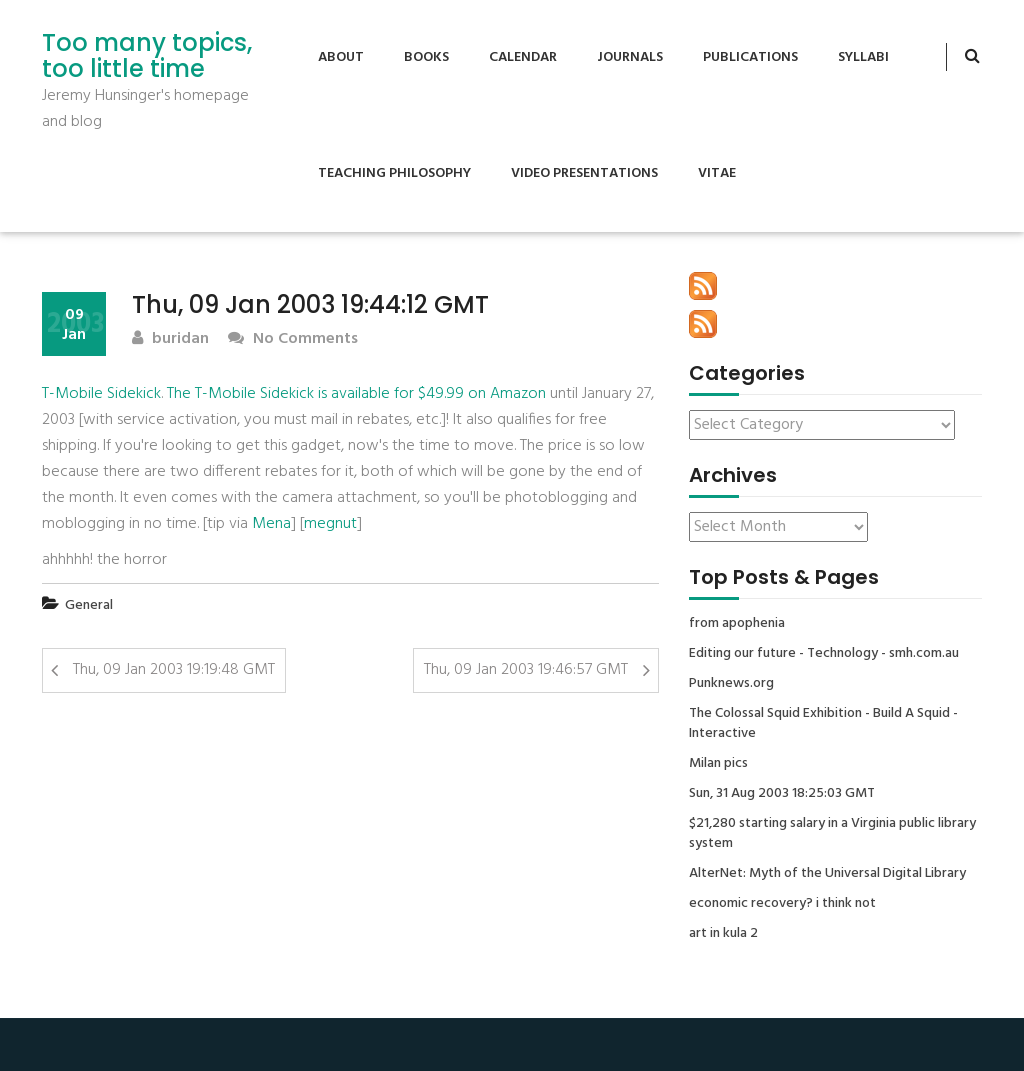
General (89, 605)
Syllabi (863, 57)
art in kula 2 (723, 934)
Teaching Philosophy (394, 173)
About (341, 57)
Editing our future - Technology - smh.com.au (824, 654)
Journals (630, 57)
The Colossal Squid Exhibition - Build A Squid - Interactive (823, 724)
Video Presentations (584, 173)
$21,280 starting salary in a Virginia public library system (832, 834)
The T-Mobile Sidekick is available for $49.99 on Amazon (356, 394)
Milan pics (718, 764)
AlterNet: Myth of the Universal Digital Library (827, 874)
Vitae (717, 173)
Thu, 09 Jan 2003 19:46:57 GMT (526, 670)
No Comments (293, 339)
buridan (170, 339)
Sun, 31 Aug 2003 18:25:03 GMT (782, 794)
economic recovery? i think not (782, 904)
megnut (330, 524)
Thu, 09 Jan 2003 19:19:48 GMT (174, 670)
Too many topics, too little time (147, 56)
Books (426, 57)
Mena (271, 524)
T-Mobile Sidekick (101, 394)
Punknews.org (731, 684)
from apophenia (737, 624)
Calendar (523, 57)
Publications (750, 57)
